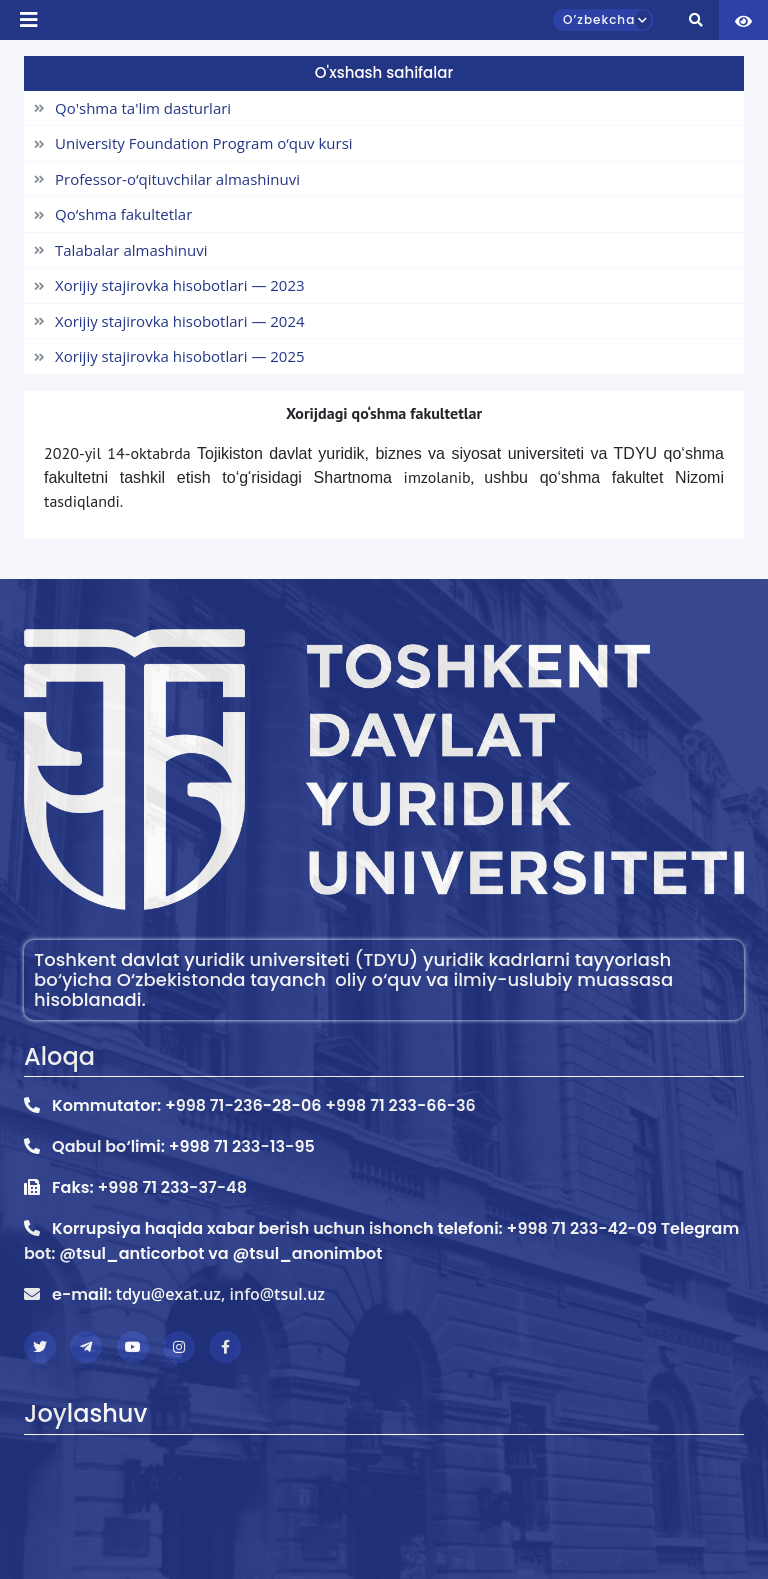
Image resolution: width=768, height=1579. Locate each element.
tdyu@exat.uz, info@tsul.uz (220, 1294)
